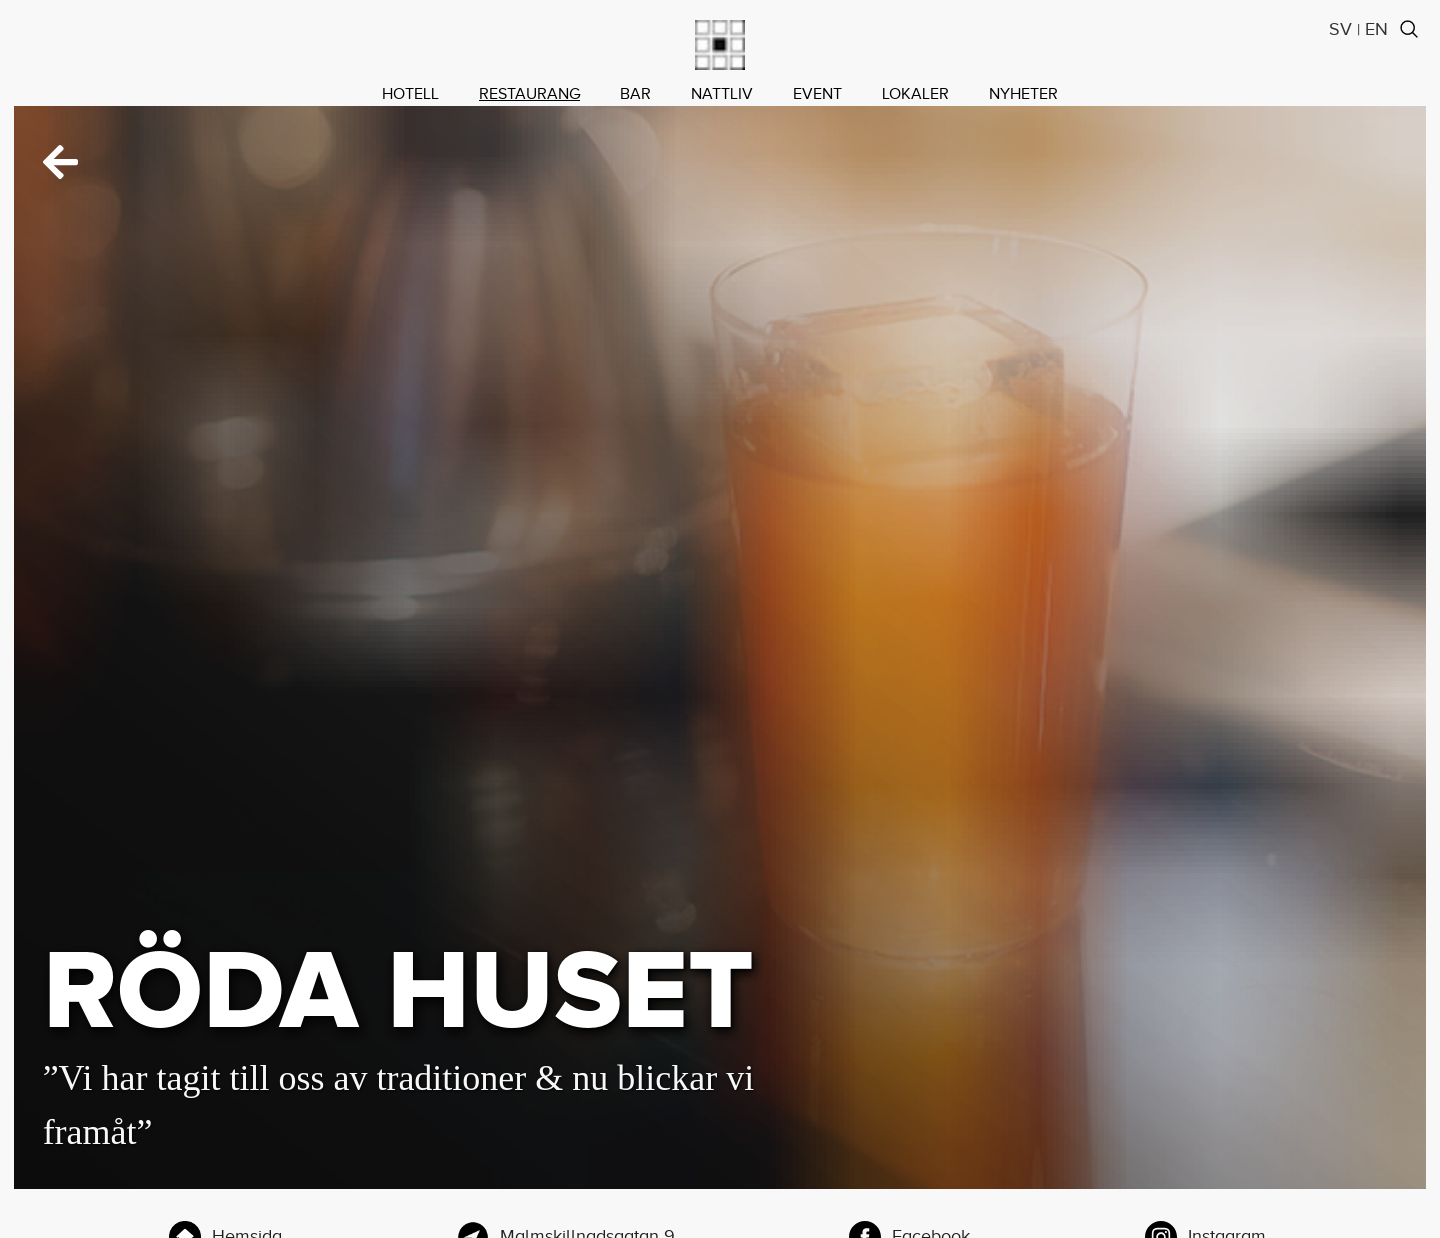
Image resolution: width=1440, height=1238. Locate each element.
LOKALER (915, 94)
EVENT (817, 94)
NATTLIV (722, 94)
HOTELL (410, 94)
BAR (635, 94)
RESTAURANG (529, 94)
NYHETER (1023, 94)
